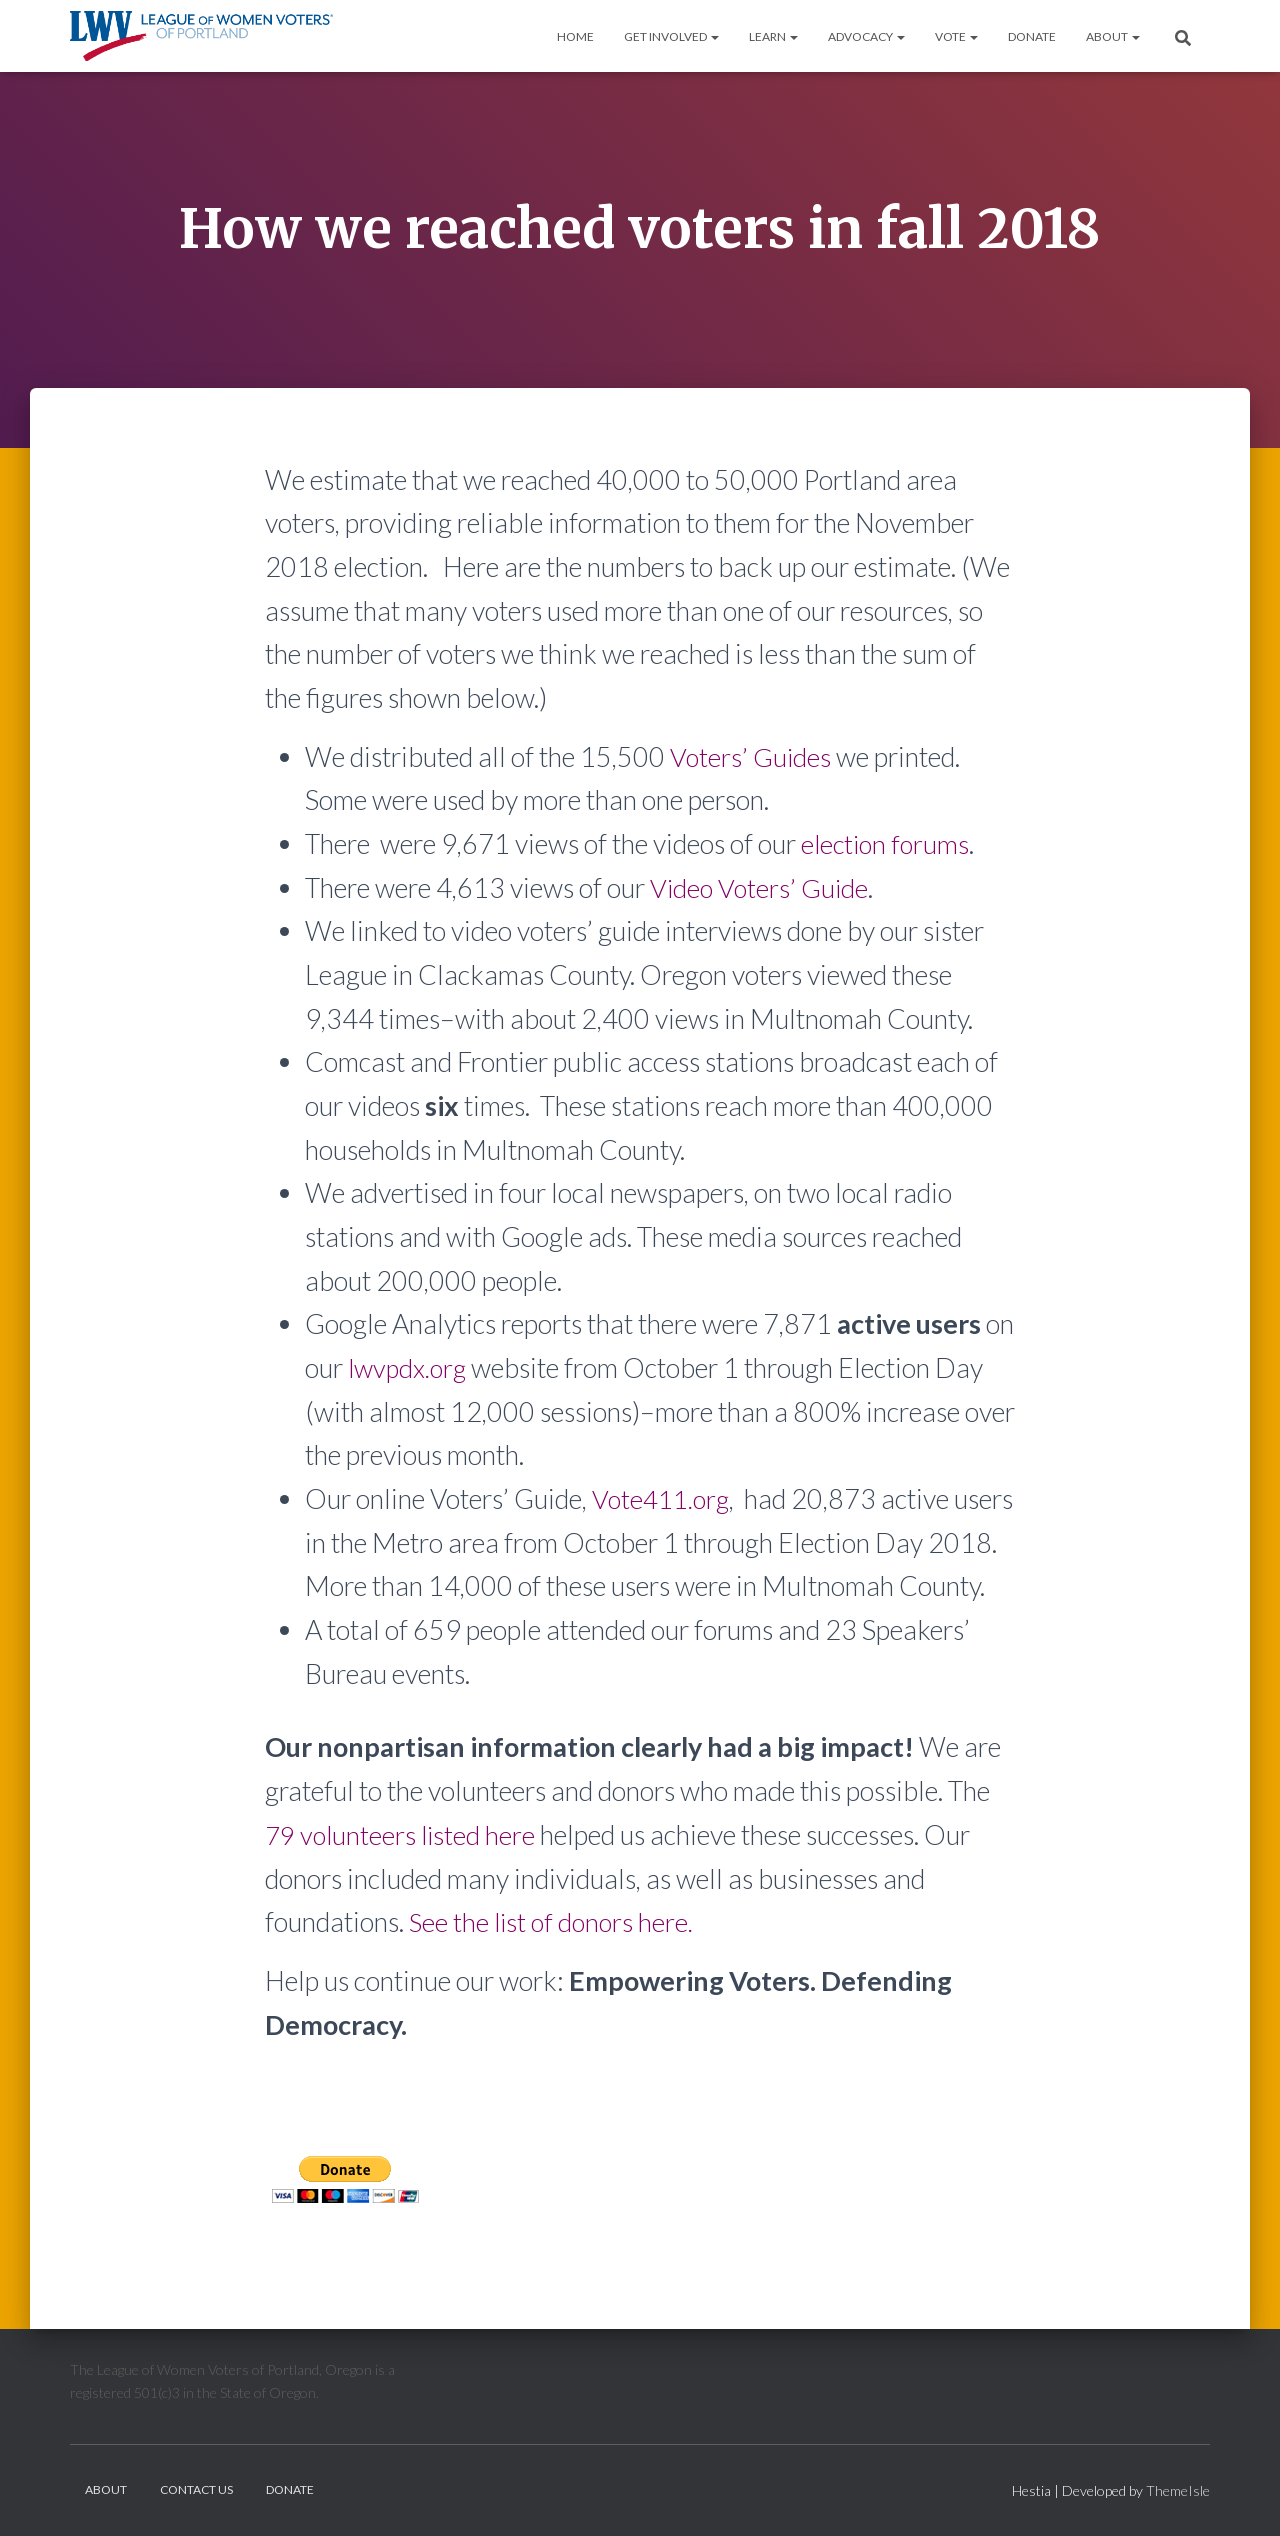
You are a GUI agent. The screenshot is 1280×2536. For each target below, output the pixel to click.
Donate (1032, 36)
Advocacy (866, 36)
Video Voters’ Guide (761, 887)
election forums (887, 843)
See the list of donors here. (554, 1965)
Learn (773, 36)
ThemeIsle (1178, 2492)
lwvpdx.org (409, 1367)
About (1113, 36)
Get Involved (671, 36)
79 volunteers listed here (403, 1877)
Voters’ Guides (751, 756)
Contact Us (196, 2491)
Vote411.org (663, 1498)
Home (575, 36)
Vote (956, 36)
